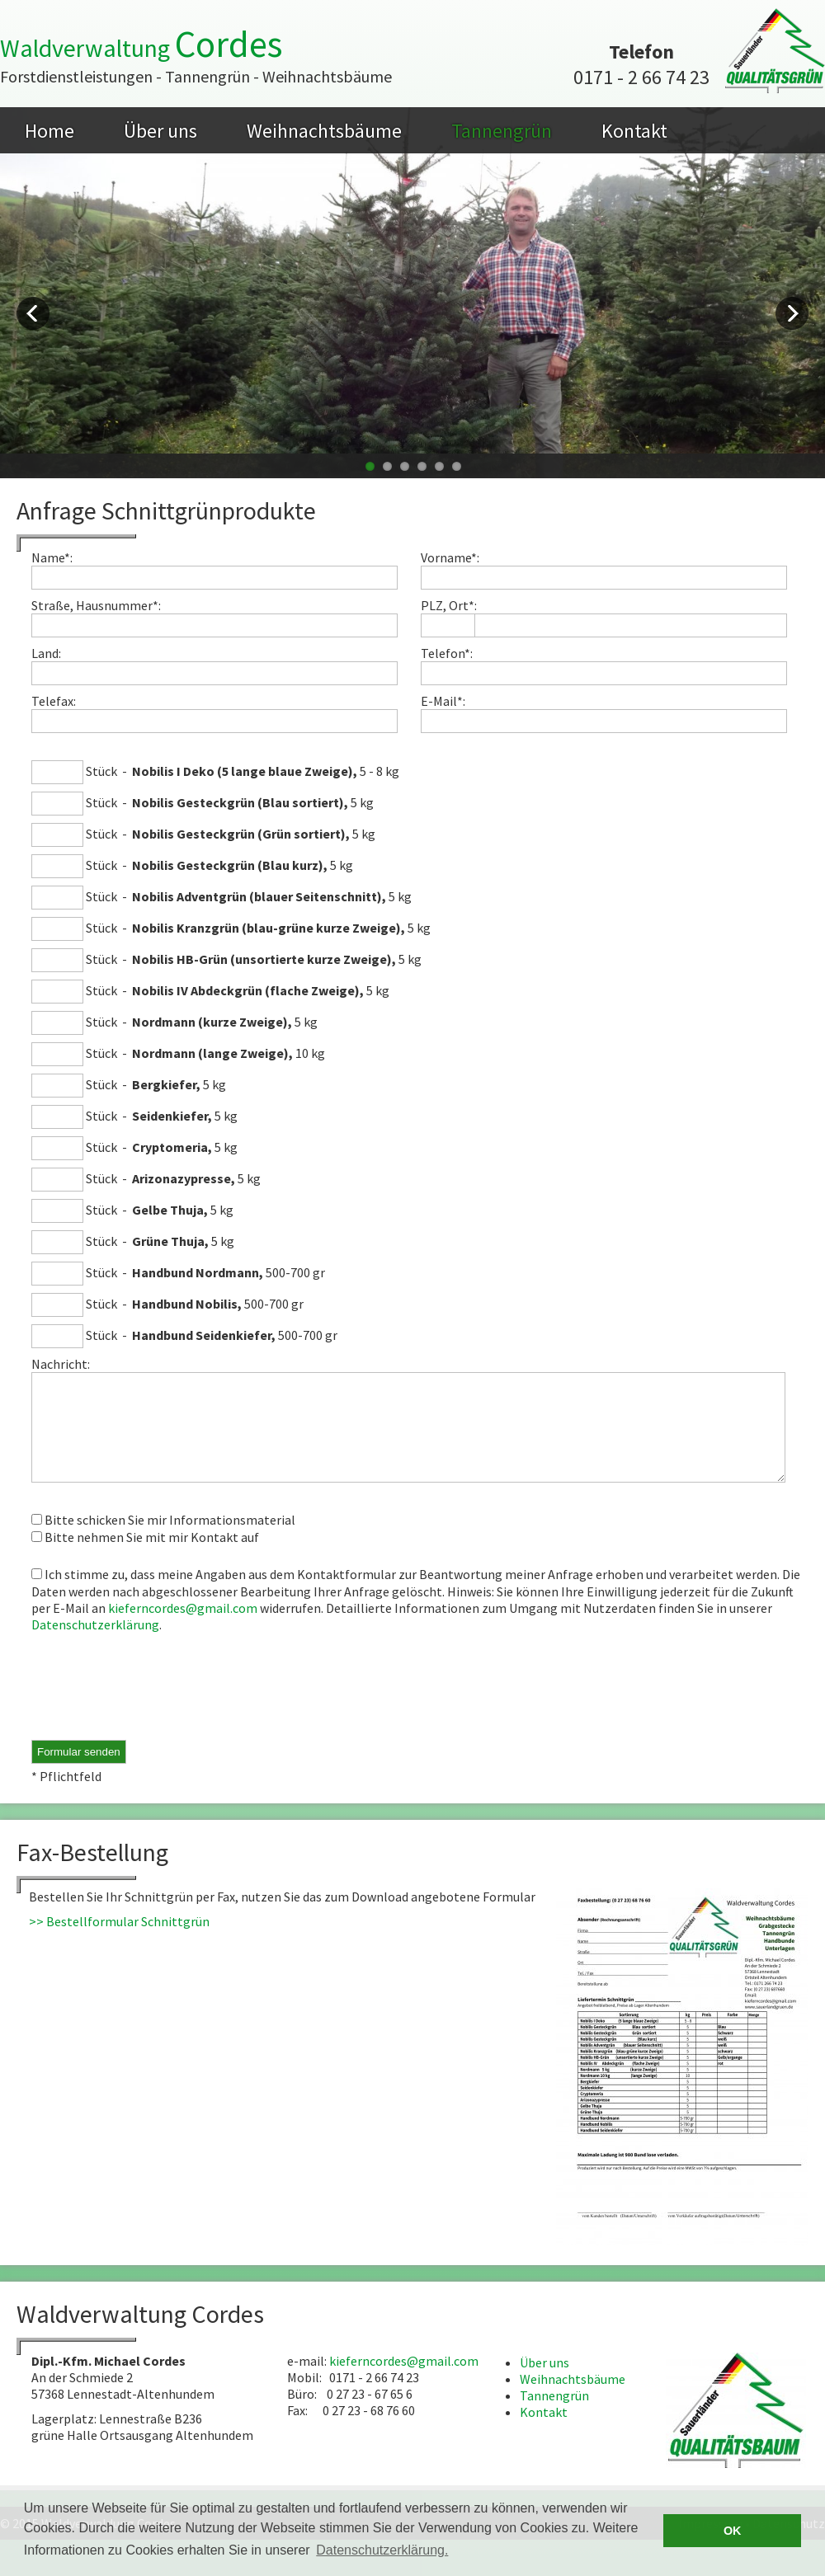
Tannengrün (501, 130)
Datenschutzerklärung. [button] (382, 2550)
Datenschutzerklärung (95, 1644)
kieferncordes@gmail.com (182, 1627)
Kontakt (634, 130)
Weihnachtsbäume (324, 130)
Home (49, 130)
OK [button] (733, 2530)
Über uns (160, 130)
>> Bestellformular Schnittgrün (119, 1941)
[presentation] (156, 1708)
